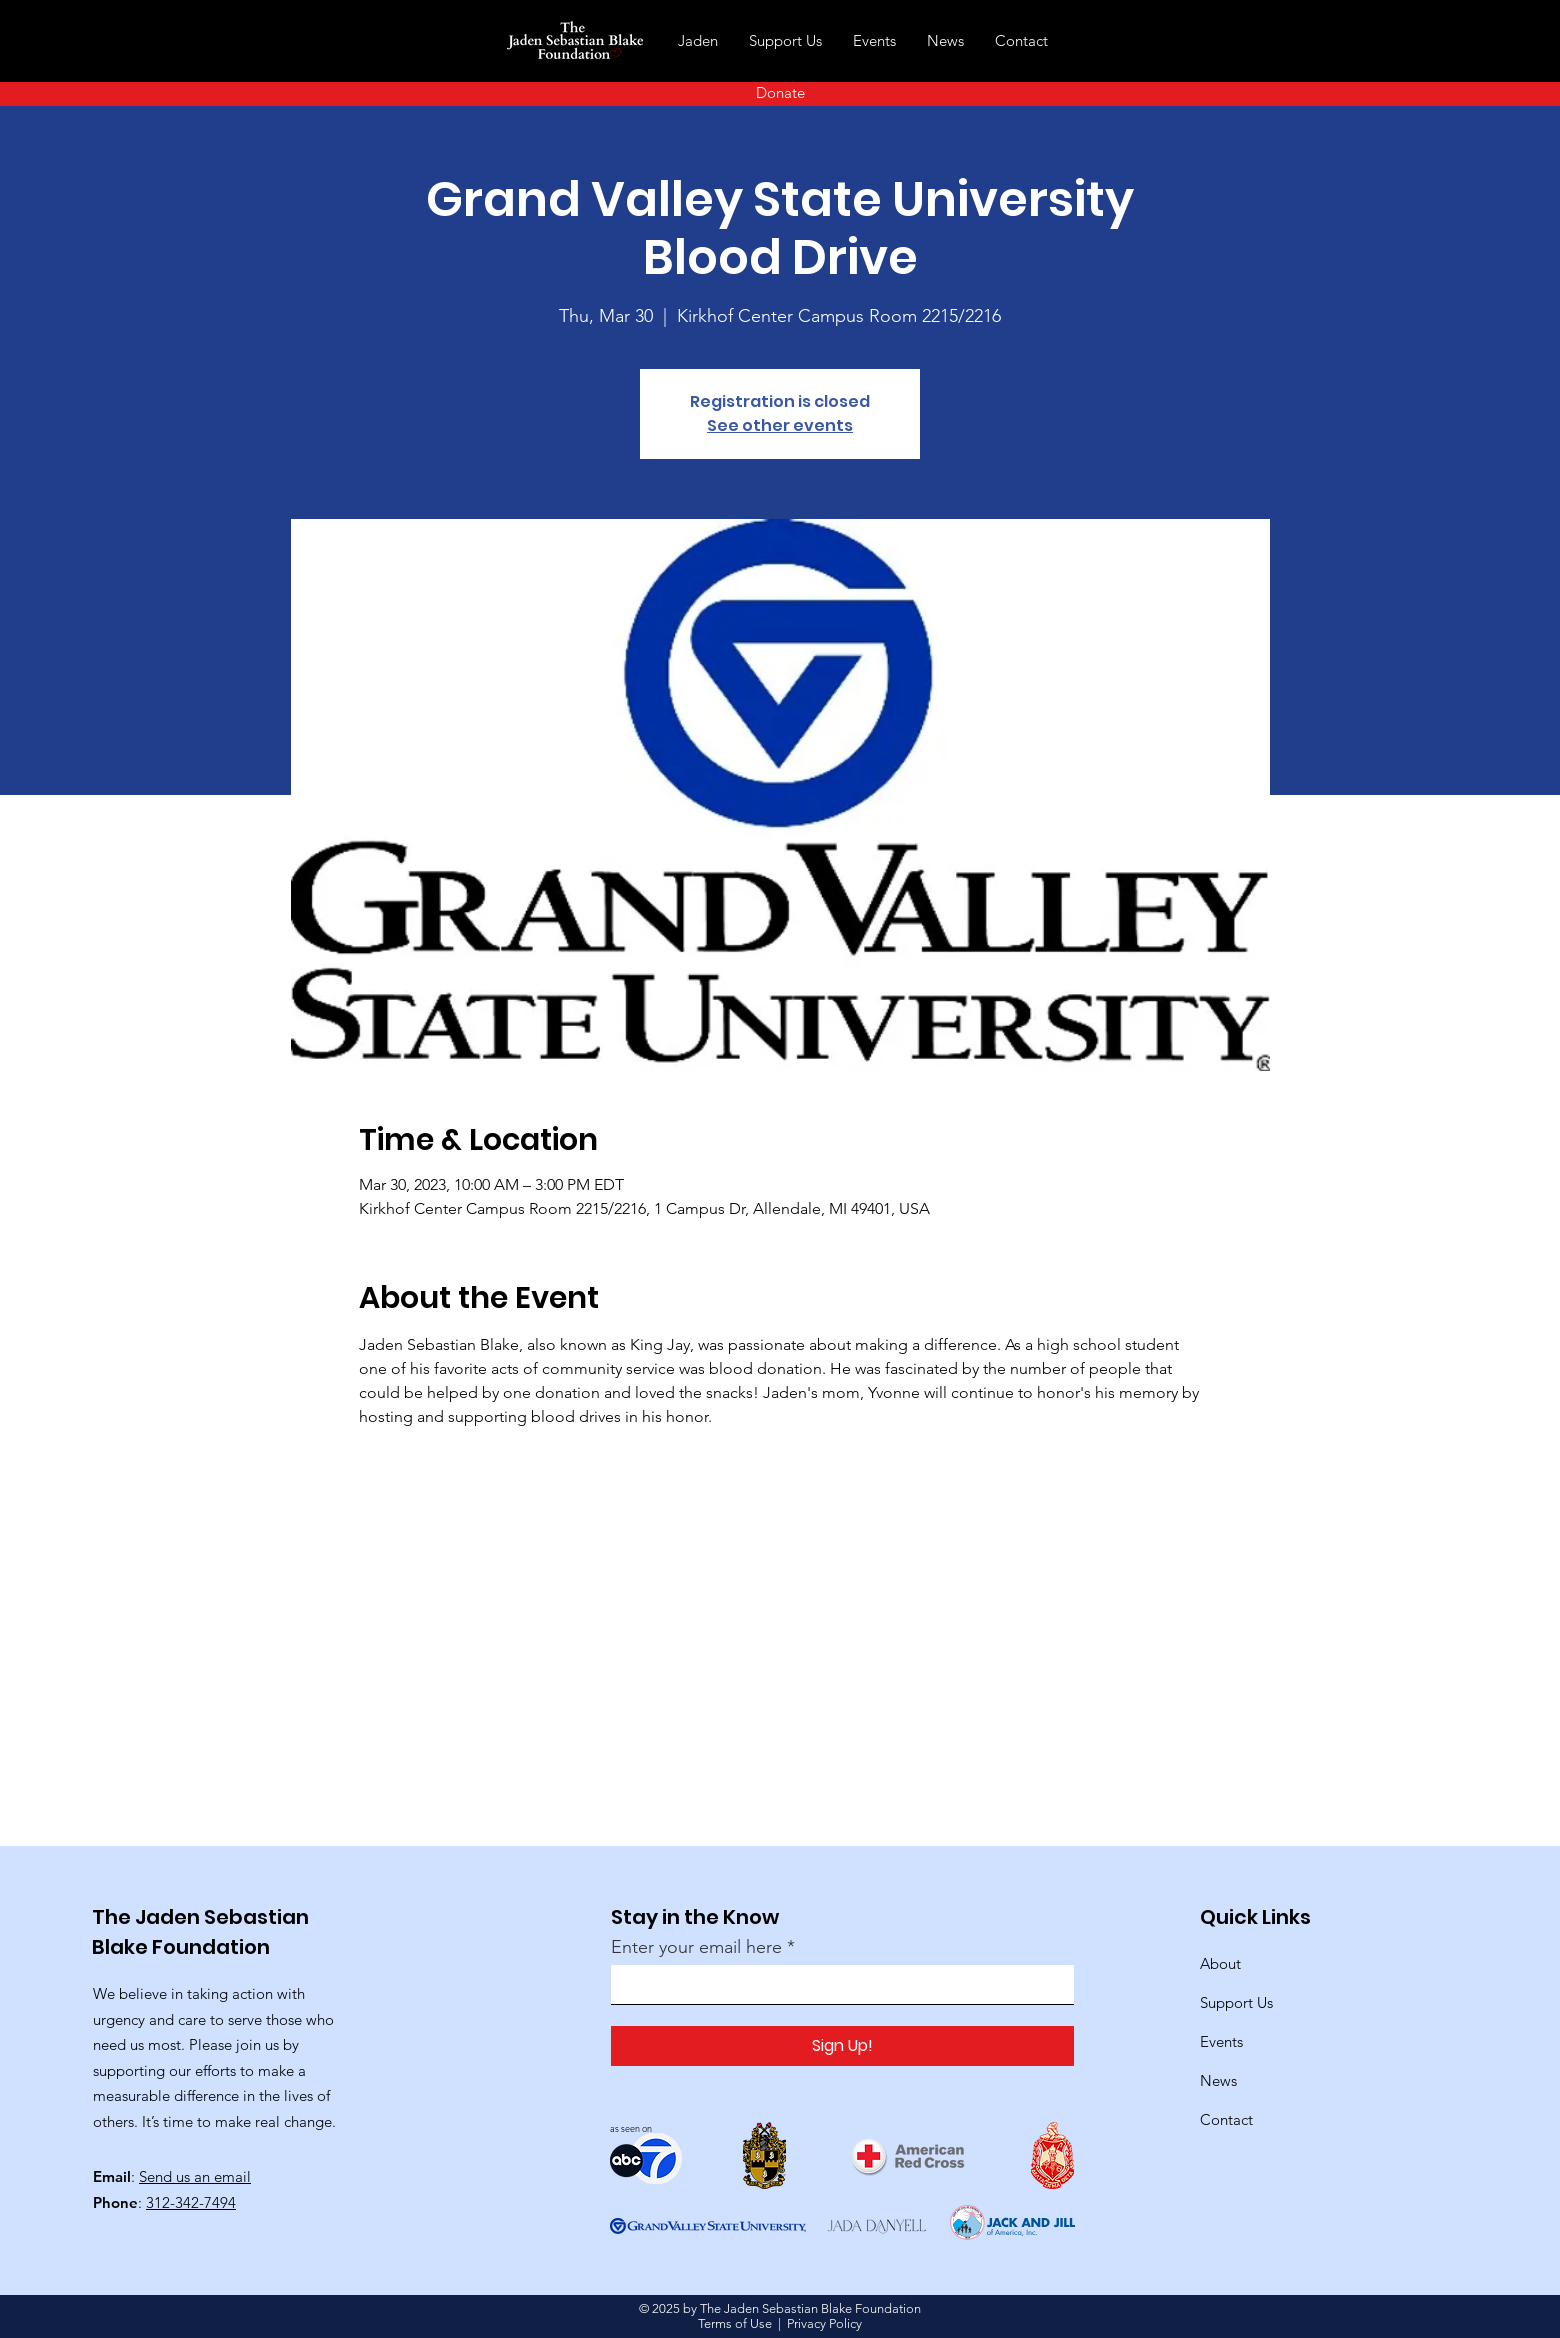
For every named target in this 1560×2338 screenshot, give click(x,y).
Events (1221, 2041)
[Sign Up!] (842, 2046)
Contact (1226, 2119)
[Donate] (780, 92)
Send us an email (195, 2176)
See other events (780, 425)
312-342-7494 (191, 2202)
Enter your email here (696, 1947)
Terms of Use (735, 2323)
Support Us (1236, 2002)
